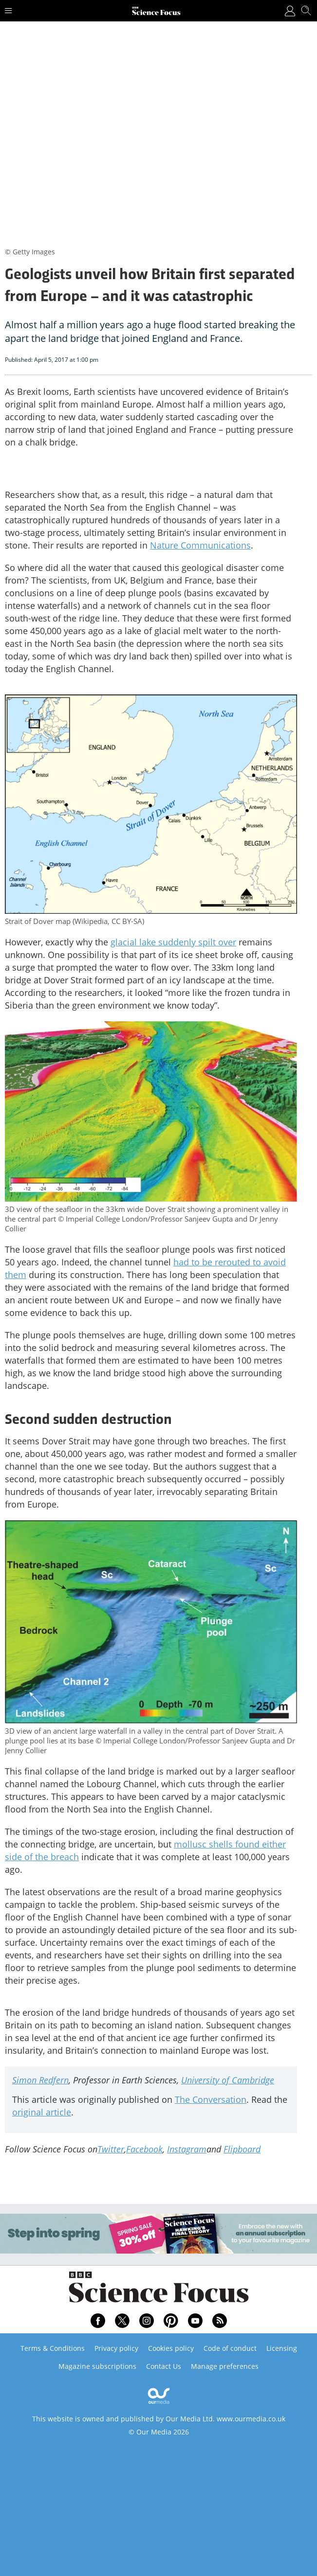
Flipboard (242, 2149)
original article (41, 2112)
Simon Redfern (40, 2080)
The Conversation (210, 2099)
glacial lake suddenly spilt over (173, 942)
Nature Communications (200, 545)
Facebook (144, 2149)
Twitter (110, 2149)
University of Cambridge (227, 2080)
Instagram (186, 2149)
